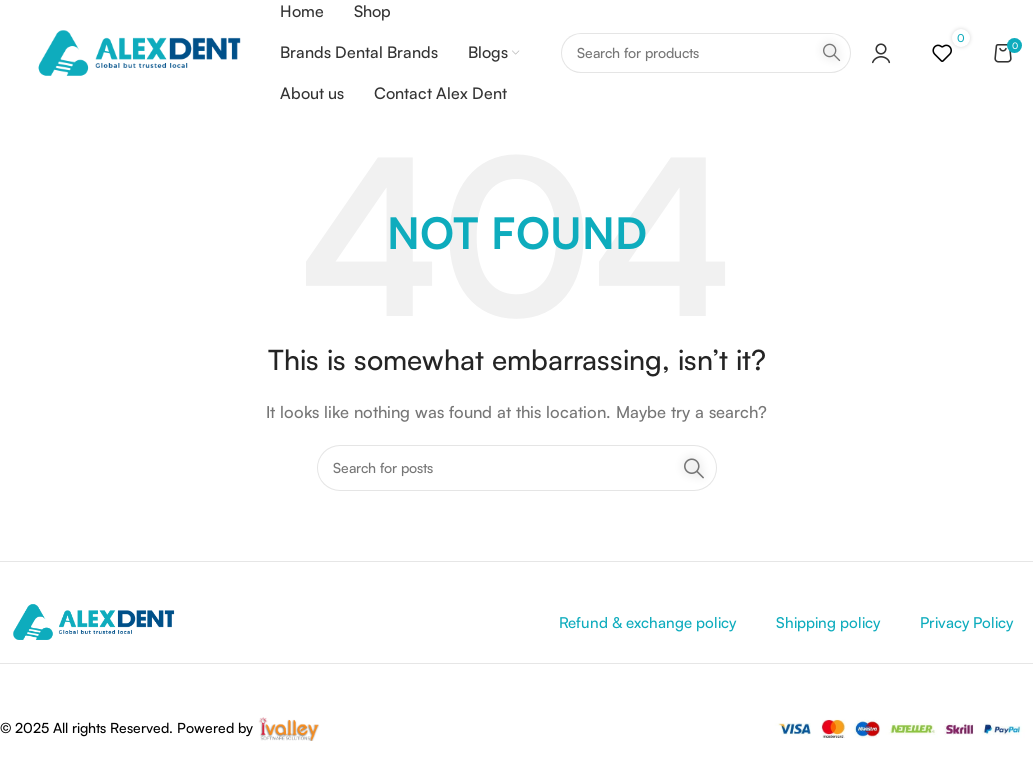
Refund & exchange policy (647, 626)
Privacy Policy (966, 626)
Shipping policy (828, 626)
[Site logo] (138, 53)
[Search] (706, 55)
